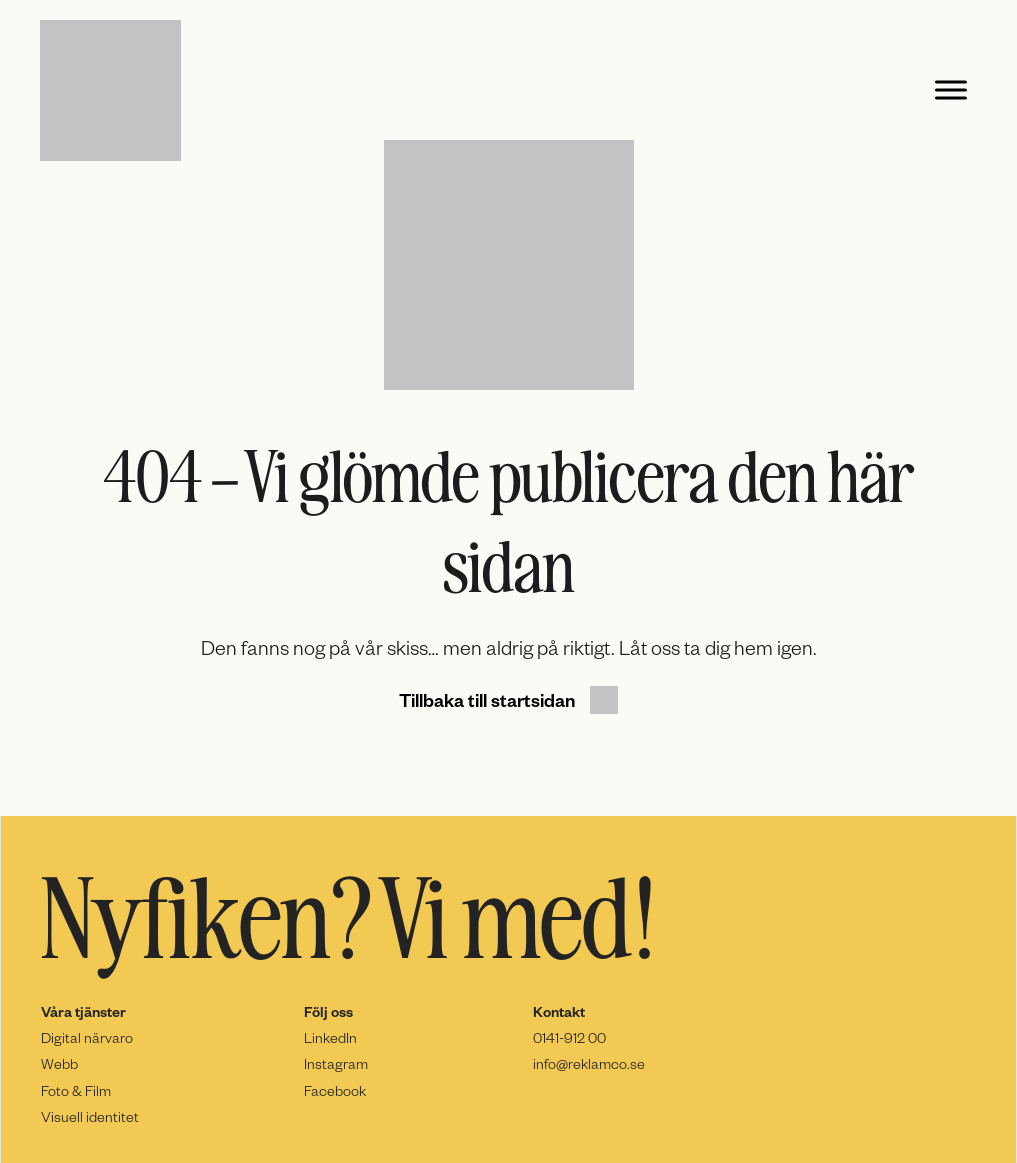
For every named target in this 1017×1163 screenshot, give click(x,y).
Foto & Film (76, 1090)
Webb (59, 1063)
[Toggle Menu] (951, 90)
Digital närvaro (87, 1037)
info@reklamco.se (589, 1063)
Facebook (335, 1090)
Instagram (336, 1063)
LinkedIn (330, 1037)
